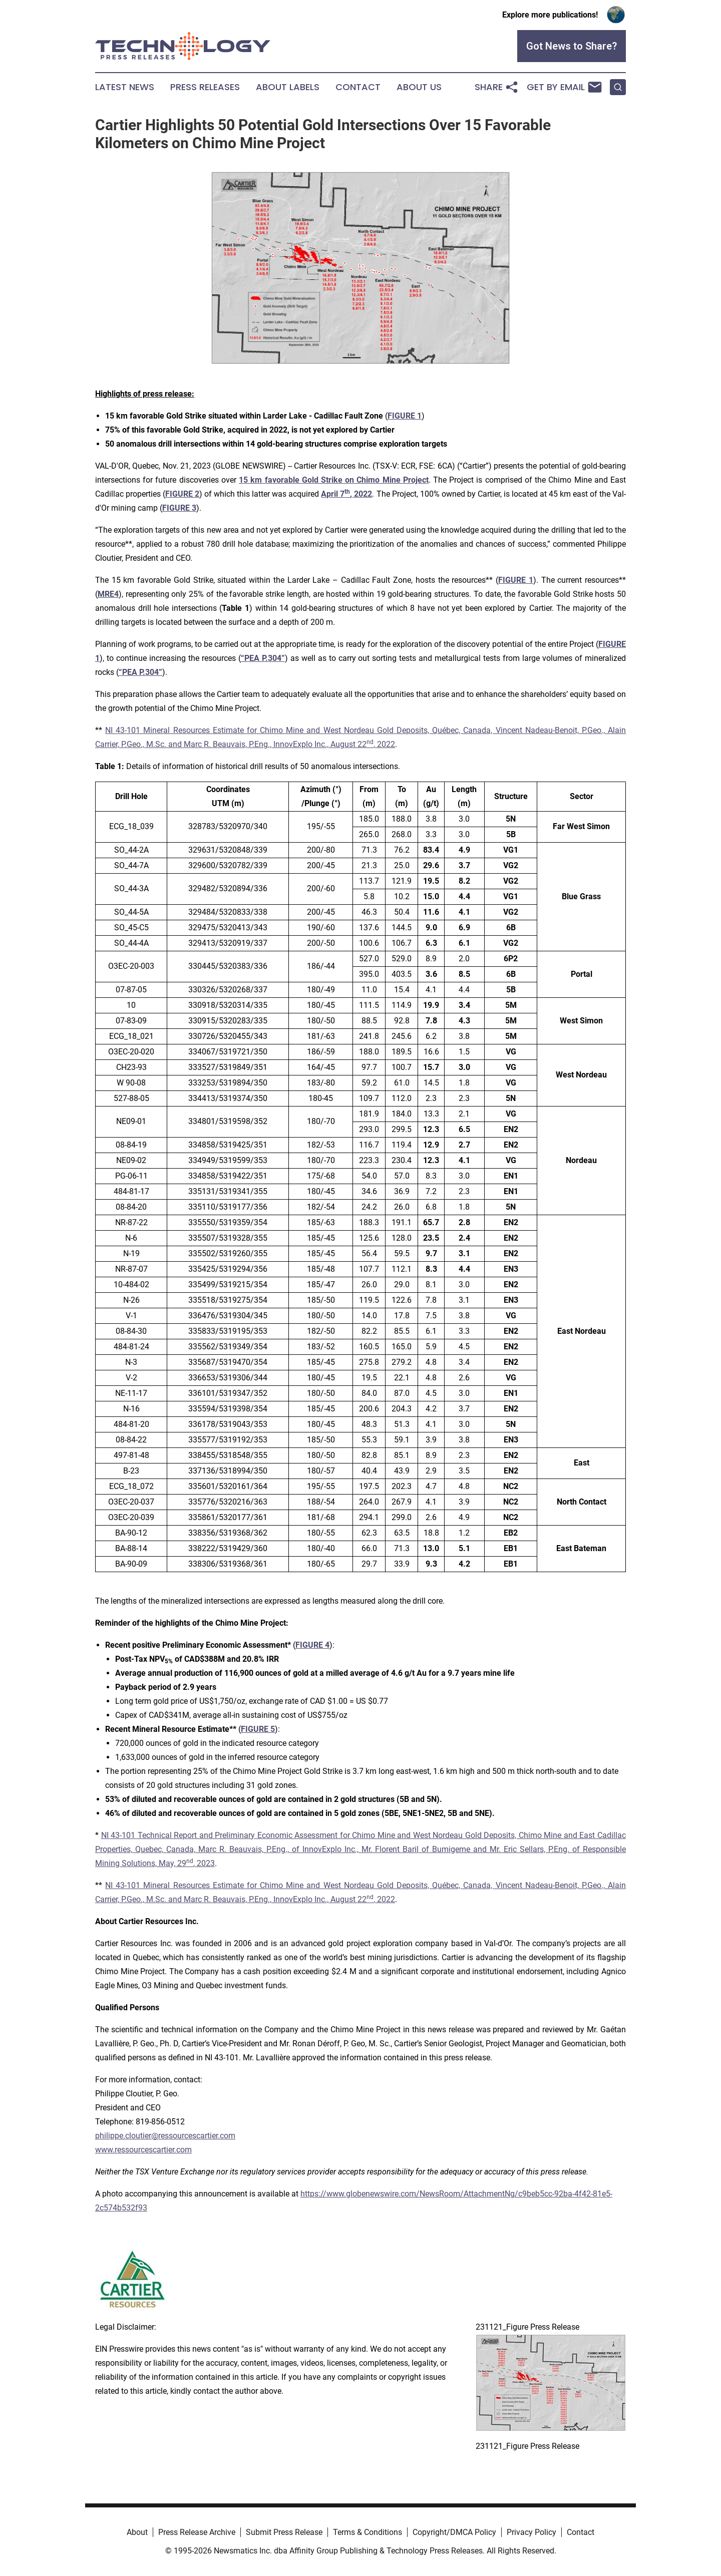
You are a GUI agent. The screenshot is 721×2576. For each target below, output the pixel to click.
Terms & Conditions (367, 2532)
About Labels (287, 87)
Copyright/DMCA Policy (454, 2532)
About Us (419, 87)
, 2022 (384, 744)
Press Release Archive (196, 2532)
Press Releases (205, 87)
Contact (358, 87)
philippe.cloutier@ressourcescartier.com (165, 2135)
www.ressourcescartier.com (143, 2149)
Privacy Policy (531, 2532)
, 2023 (204, 1863)
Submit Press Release (284, 2532)
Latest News (124, 87)
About (137, 2532)
